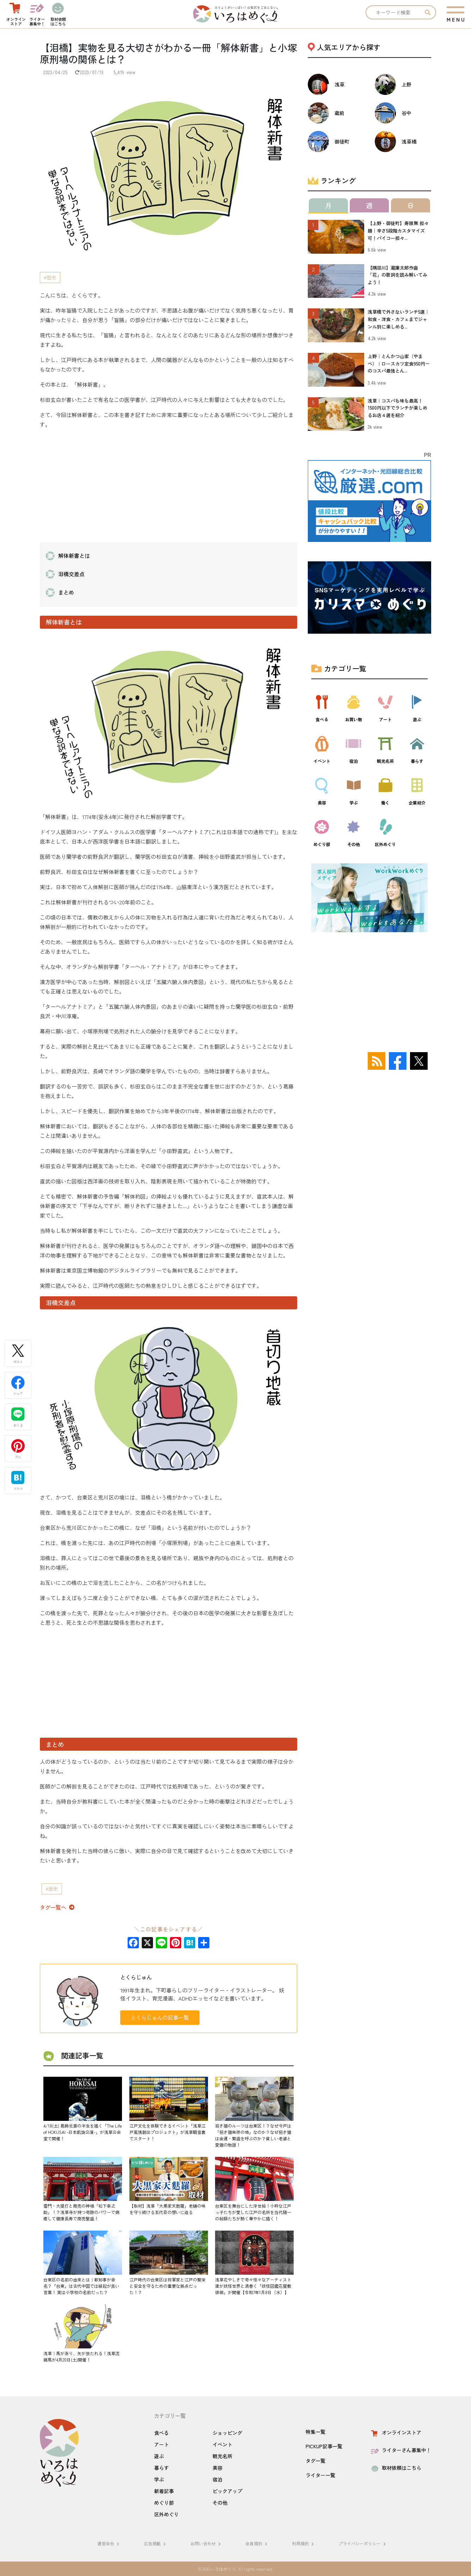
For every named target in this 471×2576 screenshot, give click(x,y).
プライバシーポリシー (363, 2543)
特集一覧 (315, 2431)
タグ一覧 (315, 2460)
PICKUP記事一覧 (324, 2446)
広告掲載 (156, 2543)
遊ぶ (159, 2456)
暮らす (161, 2467)
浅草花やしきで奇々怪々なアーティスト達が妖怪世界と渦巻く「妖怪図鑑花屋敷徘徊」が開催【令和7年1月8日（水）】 (253, 2285)
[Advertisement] (168, 484)
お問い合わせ (206, 2543)
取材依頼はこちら (395, 2467)
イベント (222, 2444)
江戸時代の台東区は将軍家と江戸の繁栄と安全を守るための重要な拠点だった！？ (167, 2285)
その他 (220, 2502)
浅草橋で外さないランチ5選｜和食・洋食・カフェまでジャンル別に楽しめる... (398, 319)
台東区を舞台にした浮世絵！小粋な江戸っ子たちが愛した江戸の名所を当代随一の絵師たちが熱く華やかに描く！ (253, 2212)
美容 (217, 2467)
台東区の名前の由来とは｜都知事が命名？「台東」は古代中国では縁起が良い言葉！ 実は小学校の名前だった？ (81, 2285)
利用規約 (304, 2543)
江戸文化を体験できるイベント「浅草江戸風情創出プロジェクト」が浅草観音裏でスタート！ (167, 2132)
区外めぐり (166, 2514)
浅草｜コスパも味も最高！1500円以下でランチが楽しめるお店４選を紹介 (397, 408)
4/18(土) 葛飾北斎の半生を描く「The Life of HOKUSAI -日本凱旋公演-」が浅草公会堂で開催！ (82, 2132)
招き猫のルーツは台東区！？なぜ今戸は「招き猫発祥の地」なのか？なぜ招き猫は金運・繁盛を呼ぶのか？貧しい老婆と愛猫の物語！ (253, 2135)
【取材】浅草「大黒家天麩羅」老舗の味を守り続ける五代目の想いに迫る (167, 2209)
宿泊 (217, 2479)
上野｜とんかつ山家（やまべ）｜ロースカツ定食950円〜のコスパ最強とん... (399, 363)
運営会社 (109, 2543)
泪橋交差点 (71, 574)
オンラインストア (395, 2432)
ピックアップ (227, 2490)
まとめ (66, 592)
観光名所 (222, 2456)
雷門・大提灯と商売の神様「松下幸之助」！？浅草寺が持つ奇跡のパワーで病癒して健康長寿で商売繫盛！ (81, 2212)
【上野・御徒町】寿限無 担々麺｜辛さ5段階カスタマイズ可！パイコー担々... (398, 230)
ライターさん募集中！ (400, 2450)
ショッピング (227, 2432)
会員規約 (257, 2543)
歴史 (51, 277)
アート (161, 2444)
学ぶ (159, 2479)
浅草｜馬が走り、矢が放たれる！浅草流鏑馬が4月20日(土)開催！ (81, 2356)
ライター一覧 (320, 2475)
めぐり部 (164, 2502)
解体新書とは (74, 555)
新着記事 (164, 2490)
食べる (161, 2432)
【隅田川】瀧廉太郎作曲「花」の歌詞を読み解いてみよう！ (397, 275)
